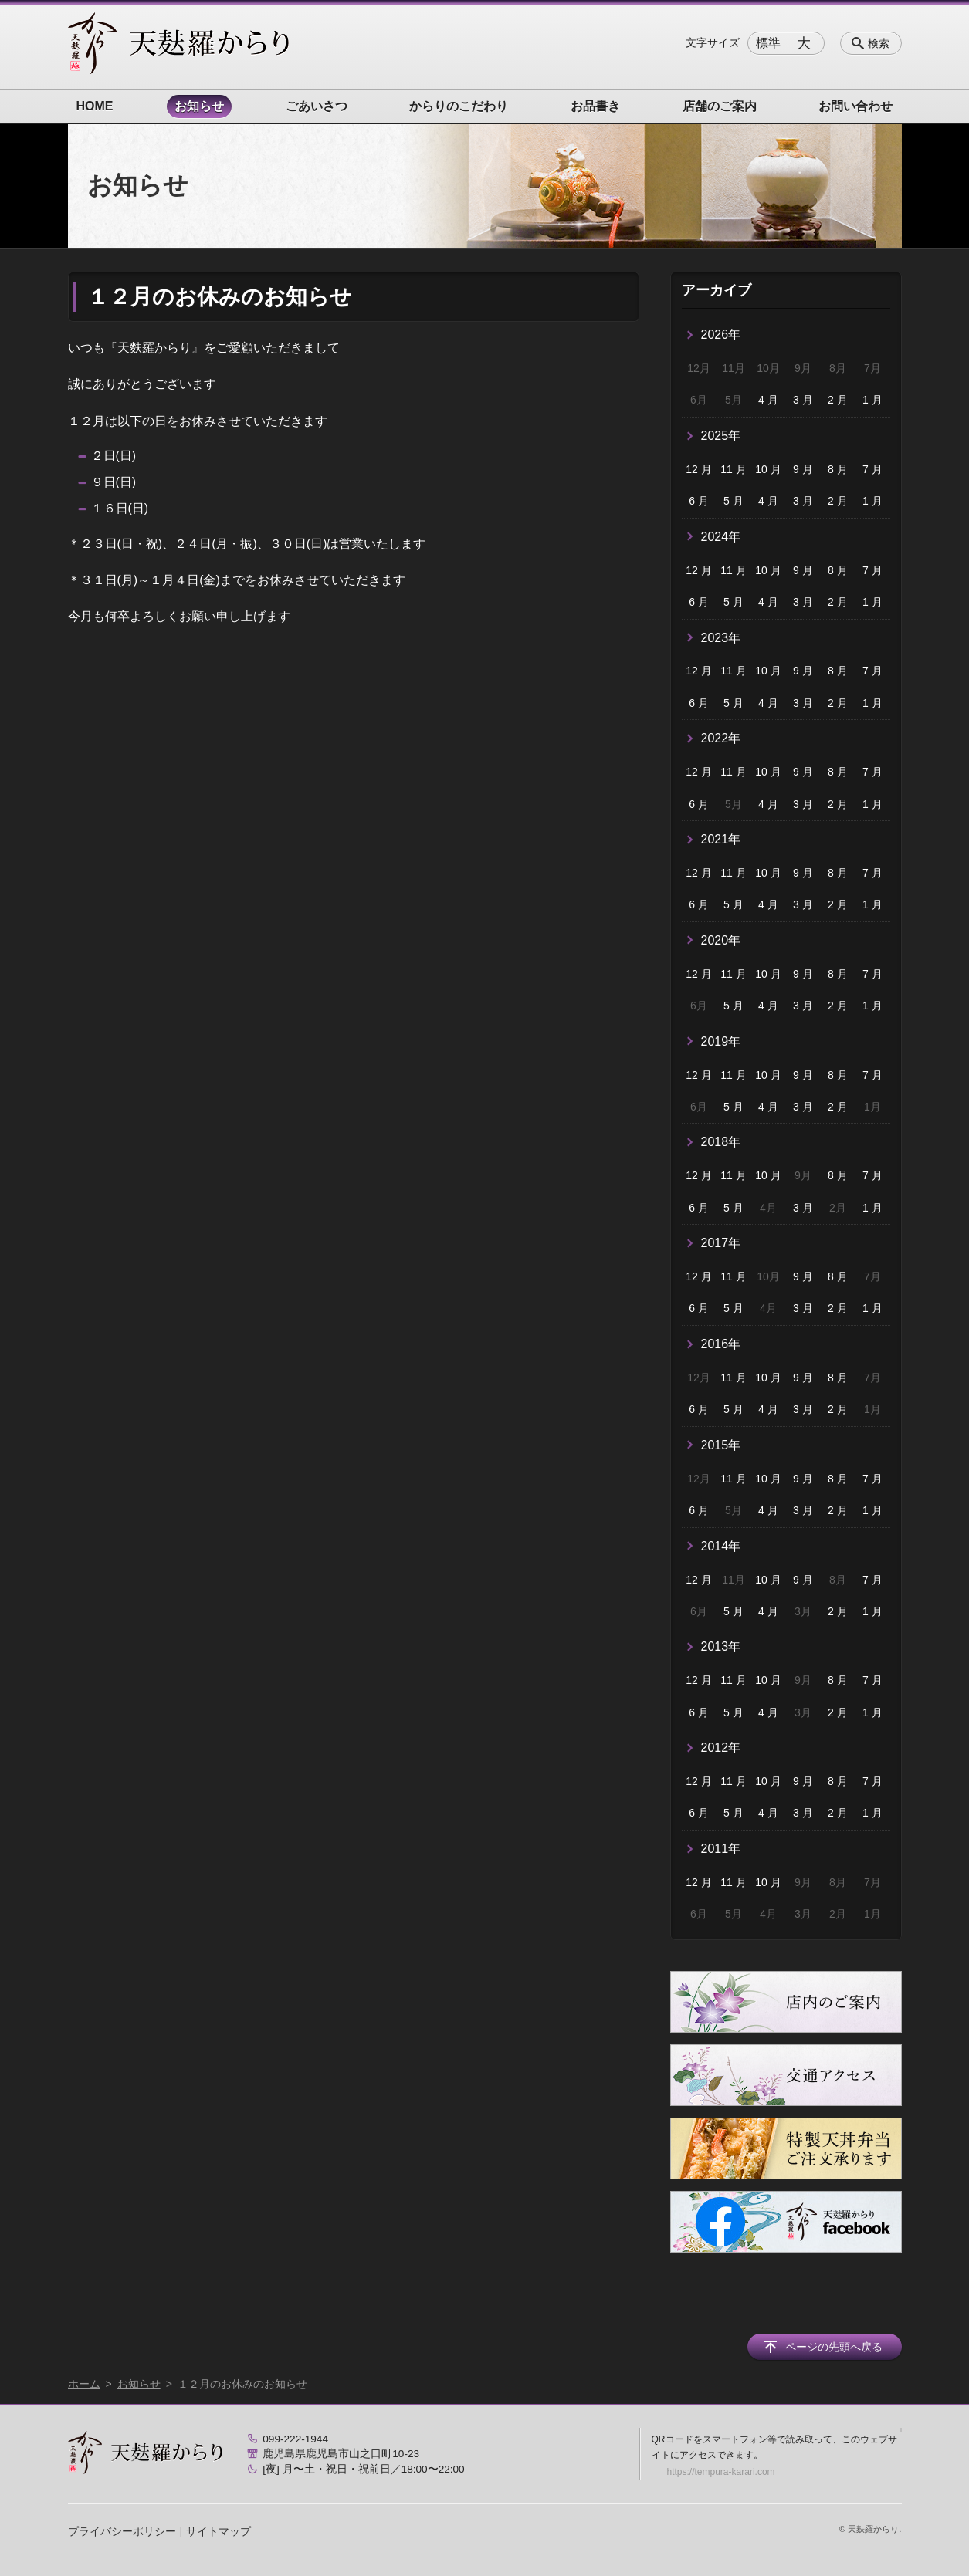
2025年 (721, 435)
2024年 (721, 536)
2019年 (721, 1041)
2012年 (721, 1747)
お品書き (595, 106)
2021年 (721, 839)
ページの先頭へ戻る (834, 2347)
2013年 (721, 1646)
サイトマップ (218, 2531)
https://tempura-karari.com (721, 2471)
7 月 (872, 469)
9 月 (803, 469)
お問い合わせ (855, 106)
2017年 (721, 1242)
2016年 (721, 1344)
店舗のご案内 (720, 106)
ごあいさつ (316, 106)
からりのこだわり (458, 106)
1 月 (872, 400)
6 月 (699, 501)
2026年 (721, 334)
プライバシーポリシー (122, 2531)
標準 (768, 42)
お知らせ (199, 106)
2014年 (721, 1546)
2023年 (721, 637)
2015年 (721, 1445)
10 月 (768, 469)
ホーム (84, 2384)
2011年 (721, 1848)
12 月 (698, 469)
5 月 (733, 501)
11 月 (733, 469)
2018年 (721, 1141)
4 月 (768, 400)
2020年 (721, 940)
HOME (95, 106)
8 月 (838, 469)
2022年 (721, 738)
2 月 (838, 400)
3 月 (803, 400)
